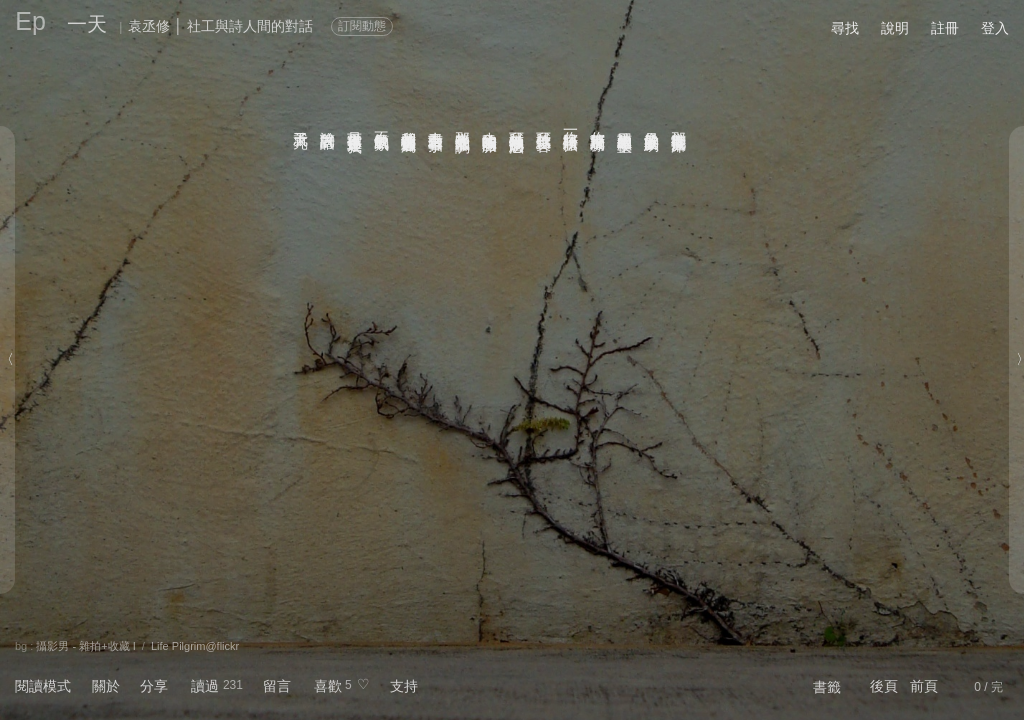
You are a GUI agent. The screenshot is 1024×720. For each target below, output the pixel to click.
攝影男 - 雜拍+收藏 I (85, 646)
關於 (106, 686)
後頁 (884, 686)
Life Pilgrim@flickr (195, 646)
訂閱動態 (362, 26)
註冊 (945, 28)
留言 (277, 686)
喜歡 (328, 686)
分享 (154, 686)
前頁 (924, 686)
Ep (30, 21)
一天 (87, 24)
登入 (995, 28)
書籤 (827, 687)
